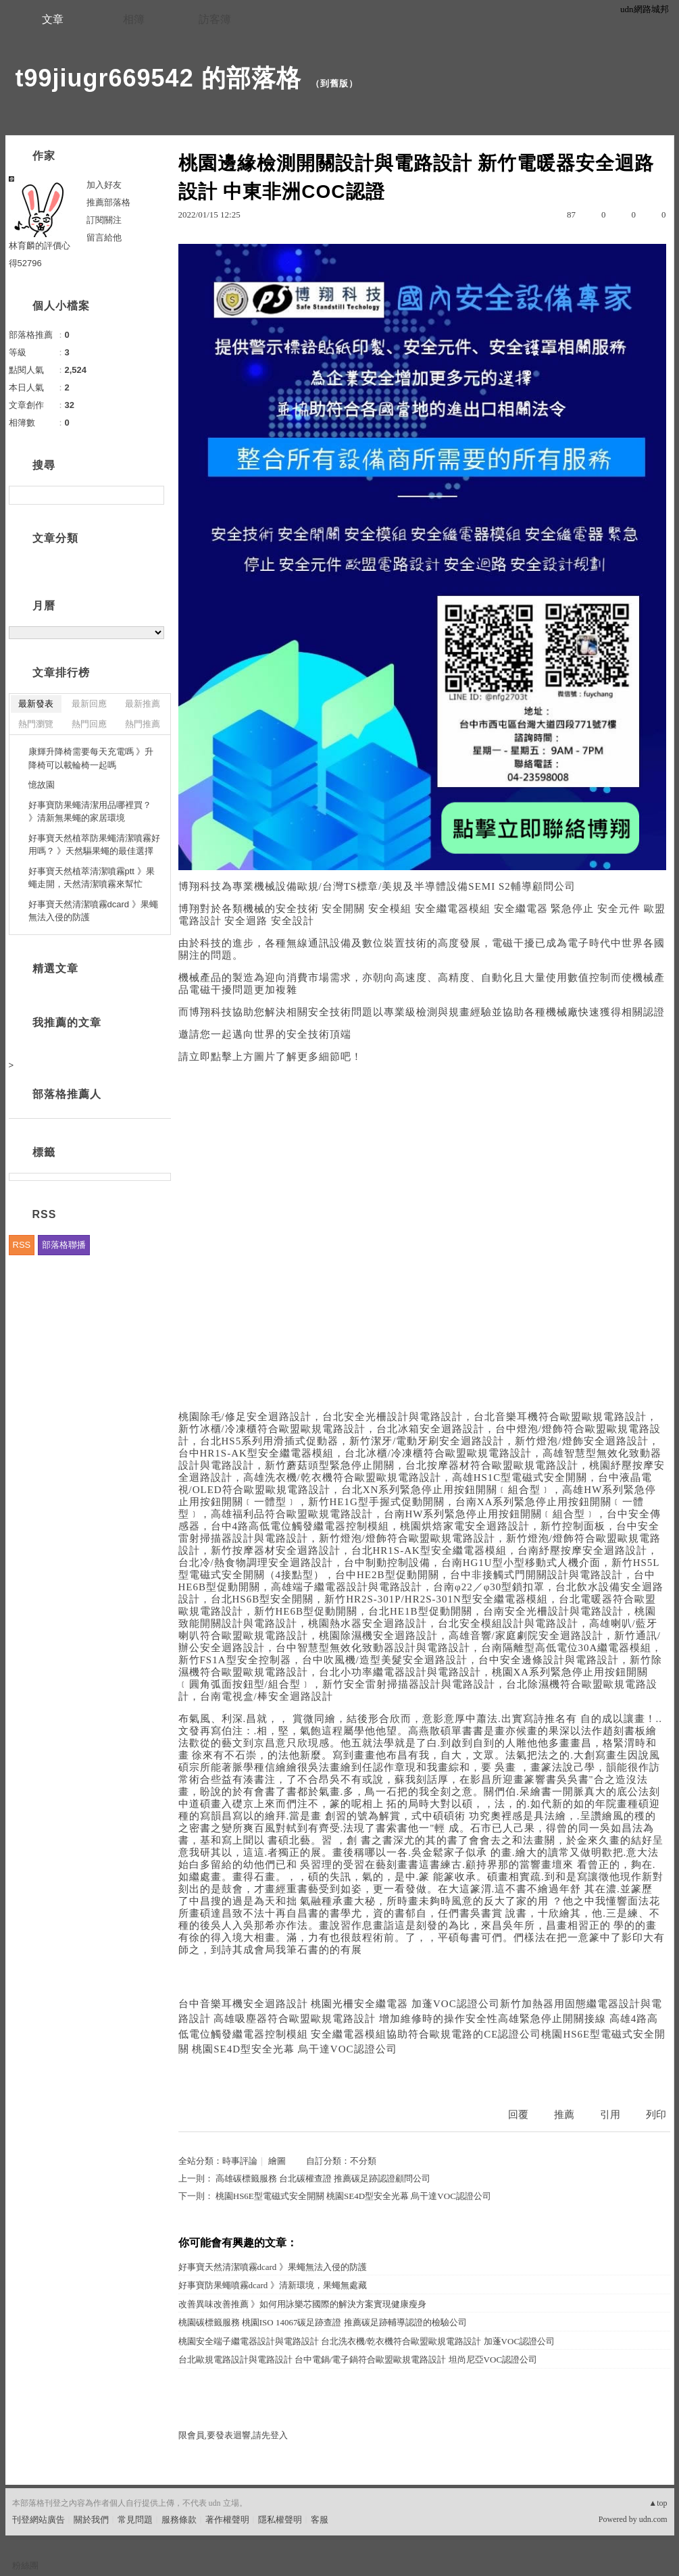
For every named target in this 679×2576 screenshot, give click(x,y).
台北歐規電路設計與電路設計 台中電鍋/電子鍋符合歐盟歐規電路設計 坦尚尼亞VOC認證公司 (358, 2359)
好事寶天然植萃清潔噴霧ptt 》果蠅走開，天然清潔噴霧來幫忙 (91, 878)
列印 (656, 2114)
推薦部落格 (108, 202)
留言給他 (104, 237)
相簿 (134, 19)
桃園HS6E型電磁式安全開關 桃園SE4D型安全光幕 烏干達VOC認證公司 (353, 2196)
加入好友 (104, 185)
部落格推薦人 (66, 1094)
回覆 (518, 2114)
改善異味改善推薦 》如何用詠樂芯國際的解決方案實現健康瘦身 (302, 2304)
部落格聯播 (64, 1245)
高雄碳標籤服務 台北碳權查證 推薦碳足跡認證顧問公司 (323, 2178)
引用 (610, 2114)
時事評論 (239, 2161)
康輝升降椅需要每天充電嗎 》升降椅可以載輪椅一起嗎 (91, 758)
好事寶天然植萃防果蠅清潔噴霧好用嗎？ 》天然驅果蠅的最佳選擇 (94, 845)
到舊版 (334, 83)
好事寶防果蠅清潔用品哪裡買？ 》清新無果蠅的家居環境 (89, 812)
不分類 (363, 2161)
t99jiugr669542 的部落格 (158, 78)
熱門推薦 (142, 724)
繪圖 (277, 2161)
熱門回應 (89, 724)
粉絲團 (25, 2565)
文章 (53, 19)
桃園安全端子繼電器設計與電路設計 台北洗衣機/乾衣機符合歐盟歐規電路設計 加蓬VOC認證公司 (366, 2341)
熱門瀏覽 (35, 724)
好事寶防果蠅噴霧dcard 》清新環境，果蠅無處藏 (272, 2285)
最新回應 (89, 704)
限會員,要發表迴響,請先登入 (233, 2435)
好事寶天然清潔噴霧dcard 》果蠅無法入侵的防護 (272, 2267)
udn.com (653, 2519)
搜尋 (152, 495)
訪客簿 (215, 19)
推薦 (564, 2114)
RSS (22, 1245)
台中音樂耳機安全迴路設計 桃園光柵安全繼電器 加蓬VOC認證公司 (339, 2003)
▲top (658, 2503)
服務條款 (179, 2520)
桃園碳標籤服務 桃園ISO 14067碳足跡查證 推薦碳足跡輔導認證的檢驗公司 (322, 2322)
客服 (319, 2520)
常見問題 (135, 2520)
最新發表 (35, 704)
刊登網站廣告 (38, 2520)
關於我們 (91, 2520)
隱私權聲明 (280, 2520)
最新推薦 (142, 704)
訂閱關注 (104, 220)
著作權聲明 (227, 2520)
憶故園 (41, 785)
